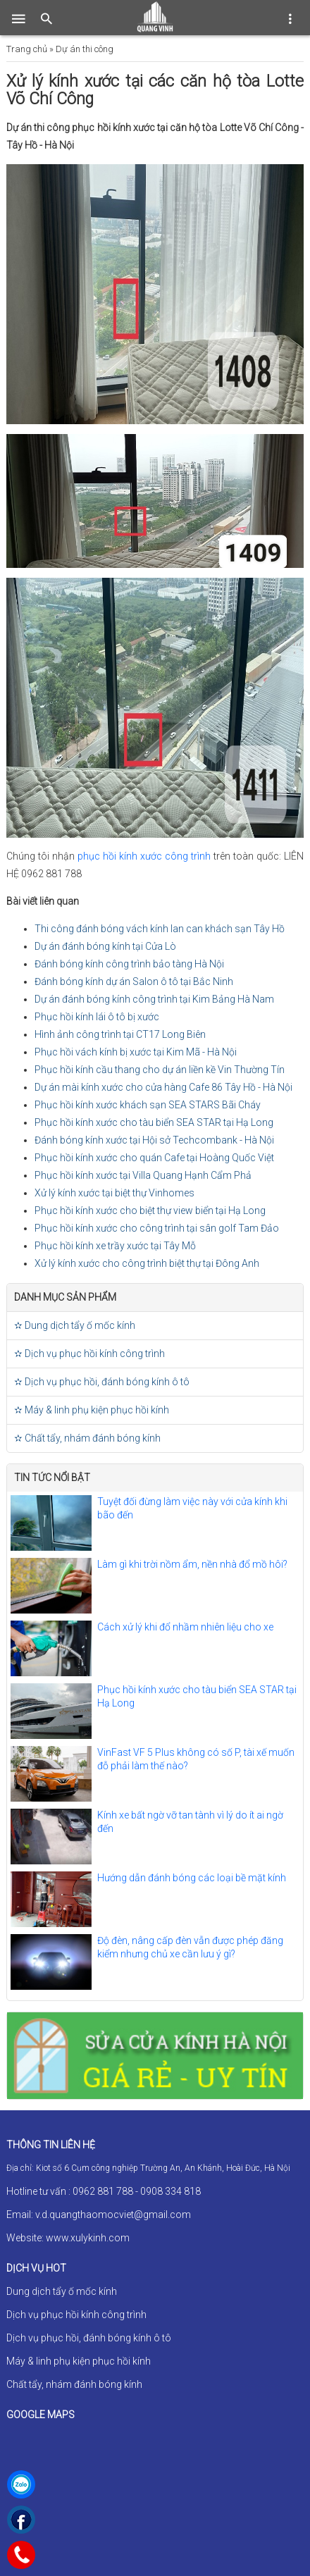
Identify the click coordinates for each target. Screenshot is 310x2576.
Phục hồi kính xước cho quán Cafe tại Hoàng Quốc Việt (154, 1157)
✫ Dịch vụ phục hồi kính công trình (89, 1353)
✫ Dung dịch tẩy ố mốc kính (74, 1325)
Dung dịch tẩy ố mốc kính (61, 2291)
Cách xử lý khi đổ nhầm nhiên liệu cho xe (185, 1627)
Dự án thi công (84, 49)
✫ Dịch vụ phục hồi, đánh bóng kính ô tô (102, 1381)
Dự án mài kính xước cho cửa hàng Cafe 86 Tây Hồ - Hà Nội (163, 1087)
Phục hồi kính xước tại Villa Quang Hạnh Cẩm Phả (143, 1175)
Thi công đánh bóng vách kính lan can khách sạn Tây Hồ (160, 928)
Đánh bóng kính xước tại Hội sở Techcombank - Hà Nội (154, 1140)
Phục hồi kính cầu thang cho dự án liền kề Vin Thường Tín (160, 1069)
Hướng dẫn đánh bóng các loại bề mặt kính (191, 1877)
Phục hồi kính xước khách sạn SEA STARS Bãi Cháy (148, 1104)
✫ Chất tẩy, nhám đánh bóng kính (87, 1438)
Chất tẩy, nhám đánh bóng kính (74, 2384)
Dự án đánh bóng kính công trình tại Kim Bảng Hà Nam (154, 999)
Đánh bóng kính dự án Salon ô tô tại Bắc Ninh (134, 981)
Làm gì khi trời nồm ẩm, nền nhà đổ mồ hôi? (192, 1564)
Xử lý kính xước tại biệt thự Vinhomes (114, 1193)
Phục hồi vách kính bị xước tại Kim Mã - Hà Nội (136, 1052)
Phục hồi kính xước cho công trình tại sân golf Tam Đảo (157, 1228)
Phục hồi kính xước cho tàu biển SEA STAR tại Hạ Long (154, 1122)
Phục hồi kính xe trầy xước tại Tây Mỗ (115, 1245)
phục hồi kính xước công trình (144, 856)
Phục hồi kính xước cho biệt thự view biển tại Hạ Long (150, 1210)
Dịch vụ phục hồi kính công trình (76, 2314)
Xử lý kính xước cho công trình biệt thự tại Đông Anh (147, 1263)
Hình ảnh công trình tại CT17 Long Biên (120, 1034)
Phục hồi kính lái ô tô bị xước (97, 1016)
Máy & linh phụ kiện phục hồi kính (78, 2361)
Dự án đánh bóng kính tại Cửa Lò (105, 946)
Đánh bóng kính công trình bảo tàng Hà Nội (129, 964)
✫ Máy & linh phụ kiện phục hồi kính (91, 1410)
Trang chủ (26, 49)
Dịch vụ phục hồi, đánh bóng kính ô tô (88, 2337)
